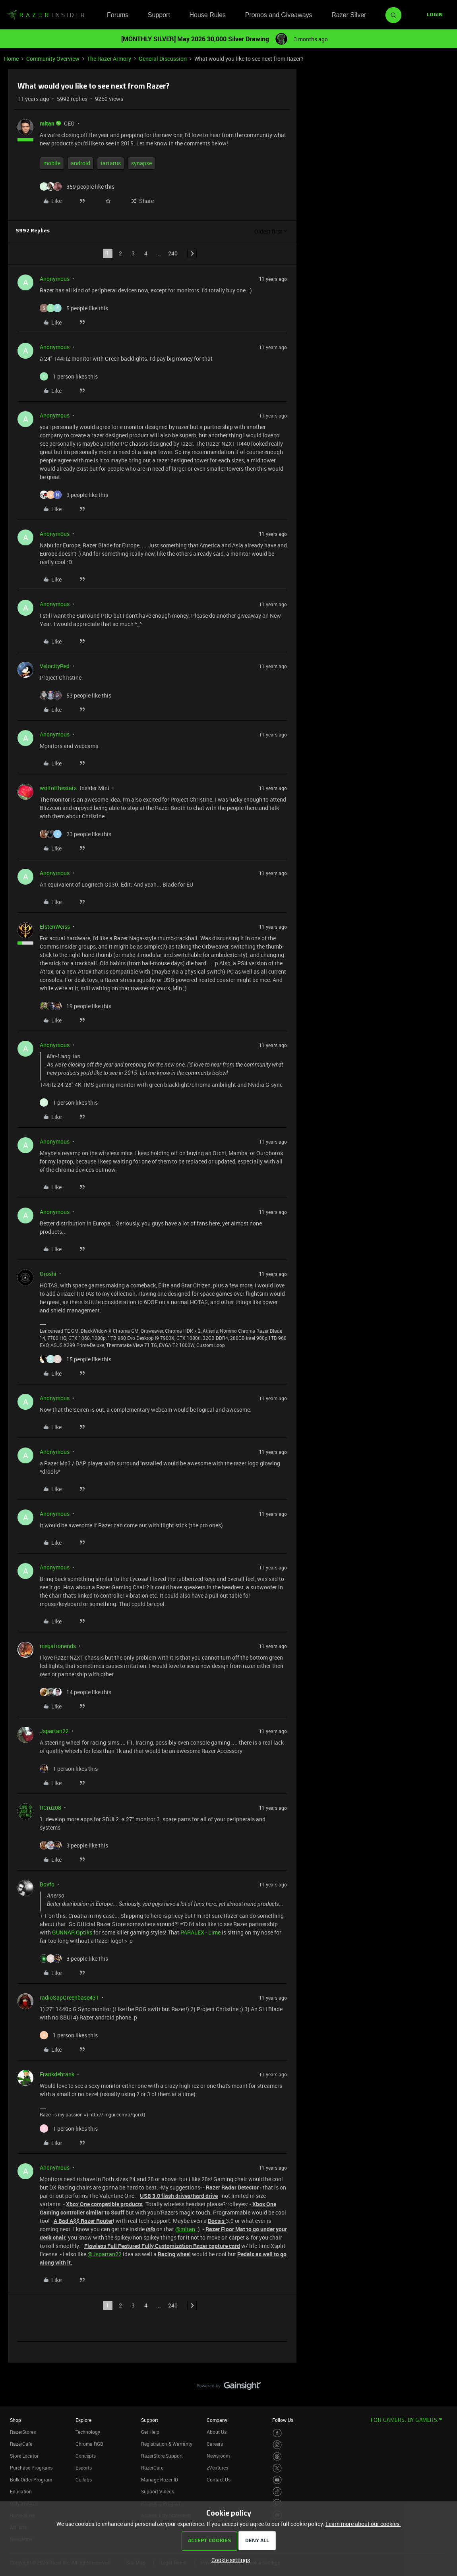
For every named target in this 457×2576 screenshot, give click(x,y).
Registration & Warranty (166, 2444)
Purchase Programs (31, 2467)
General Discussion (163, 58)
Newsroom (218, 2455)
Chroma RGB (89, 2444)
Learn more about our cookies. (363, 2524)
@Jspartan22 (104, 2254)
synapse (141, 163)
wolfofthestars (58, 788)
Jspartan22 (54, 1731)
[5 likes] (74, 308)
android (80, 163)
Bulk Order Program (31, 2479)
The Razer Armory (109, 58)
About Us (217, 2432)
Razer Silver (348, 15)
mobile (51, 163)
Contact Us (218, 2479)
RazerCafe (21, 2444)
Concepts (86, 2455)
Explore (83, 2420)
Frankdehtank (57, 2074)
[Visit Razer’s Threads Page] (277, 2457)
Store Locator (24, 2455)
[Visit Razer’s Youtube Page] (277, 2480)
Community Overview (52, 58)
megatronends (58, 1646)
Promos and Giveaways (278, 15)
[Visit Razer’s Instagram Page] (277, 2445)
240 (173, 253)
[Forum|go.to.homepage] (45, 15)
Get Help (150, 2432)
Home (11, 58)
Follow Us (282, 2420)
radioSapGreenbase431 (69, 1997)
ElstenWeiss (55, 926)
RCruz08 (50, 1807)
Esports (84, 2467)
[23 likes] (75, 834)
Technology (88, 2432)
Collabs (84, 2479)
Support (159, 15)
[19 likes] (75, 1006)
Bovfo (47, 1884)
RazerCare (152, 2467)
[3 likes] (74, 495)
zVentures (217, 2467)
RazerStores (23, 2432)
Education (21, 2491)
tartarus (111, 163)
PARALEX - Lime (201, 1932)
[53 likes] (75, 695)
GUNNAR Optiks (72, 1932)
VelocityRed (55, 666)
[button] (434, 15)
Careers (215, 2444)
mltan (47, 123)
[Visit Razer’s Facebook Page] (277, 2433)
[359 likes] (77, 186)
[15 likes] (75, 1359)
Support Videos (157, 2491)
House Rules (207, 15)
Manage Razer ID (159, 2479)
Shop (15, 2420)
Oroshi (48, 1273)
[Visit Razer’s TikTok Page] (277, 2492)
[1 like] (69, 376)
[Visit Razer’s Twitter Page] (277, 2468)
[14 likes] (75, 1692)
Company (217, 2420)
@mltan (185, 2229)
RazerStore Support (162, 2455)
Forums (117, 15)
